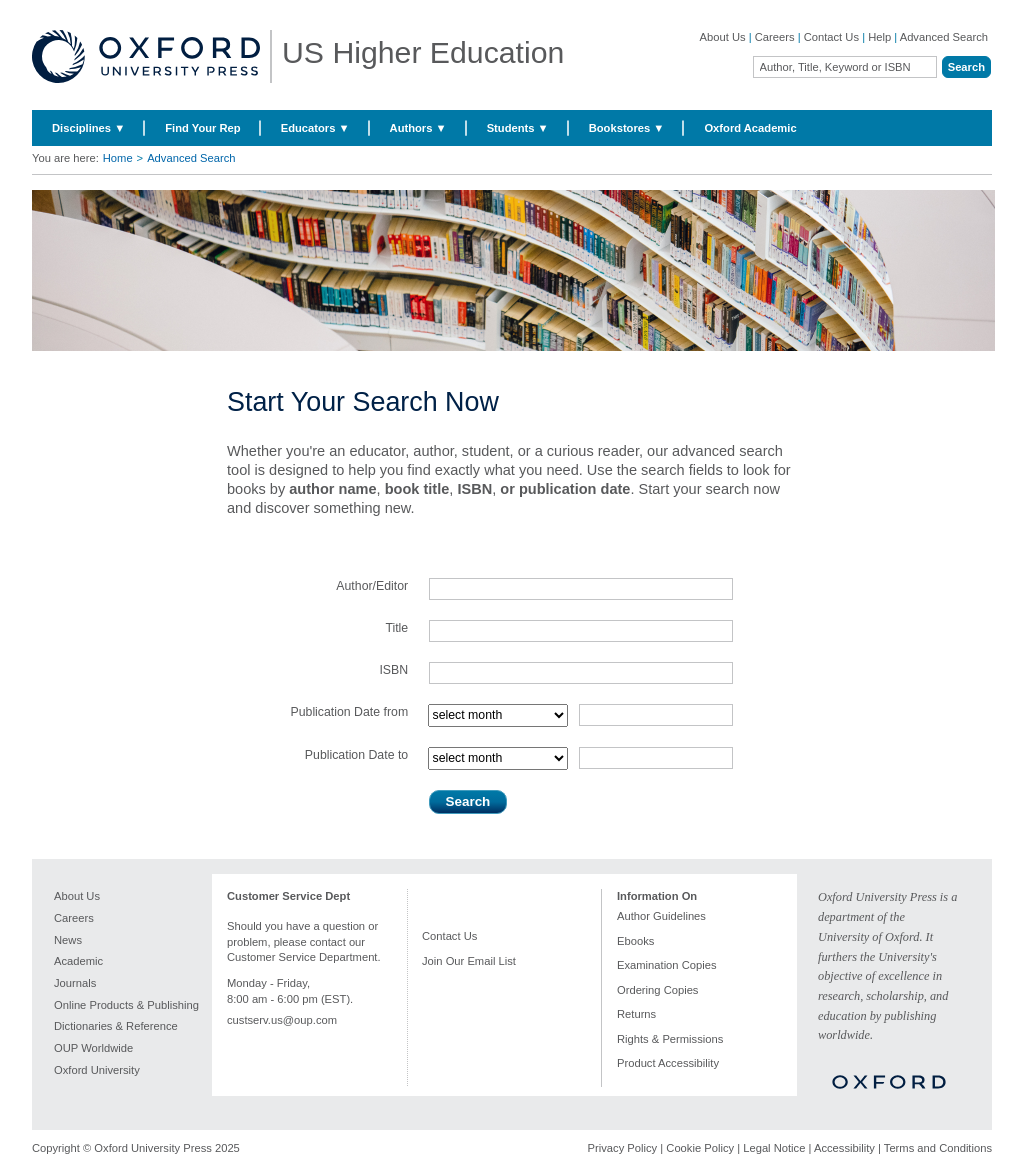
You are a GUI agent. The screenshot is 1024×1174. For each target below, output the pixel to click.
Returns (636, 1014)
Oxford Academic (750, 128)
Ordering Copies (657, 990)
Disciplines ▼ (88, 128)
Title (396, 628)
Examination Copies (667, 965)
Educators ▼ (315, 128)
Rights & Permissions (670, 1039)
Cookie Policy (700, 1148)
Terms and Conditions (938, 1148)
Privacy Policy (623, 1148)
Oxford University (97, 1070)
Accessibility (844, 1148)
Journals (75, 983)
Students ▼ (518, 128)
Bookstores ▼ (627, 128)
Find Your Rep (202, 128)
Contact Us (831, 37)
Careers (775, 37)
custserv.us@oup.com (282, 1020)
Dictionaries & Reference (116, 1026)
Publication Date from (349, 712)
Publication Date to (356, 755)
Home (118, 158)
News (68, 940)
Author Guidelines (661, 916)
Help (879, 37)
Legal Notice (774, 1148)
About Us (723, 37)
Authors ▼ (418, 128)
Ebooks (635, 941)
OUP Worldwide (93, 1048)
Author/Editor (372, 586)
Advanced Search (944, 37)
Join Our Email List (469, 961)
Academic (78, 961)
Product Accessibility (668, 1063)
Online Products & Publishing (126, 1005)
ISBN (393, 670)
